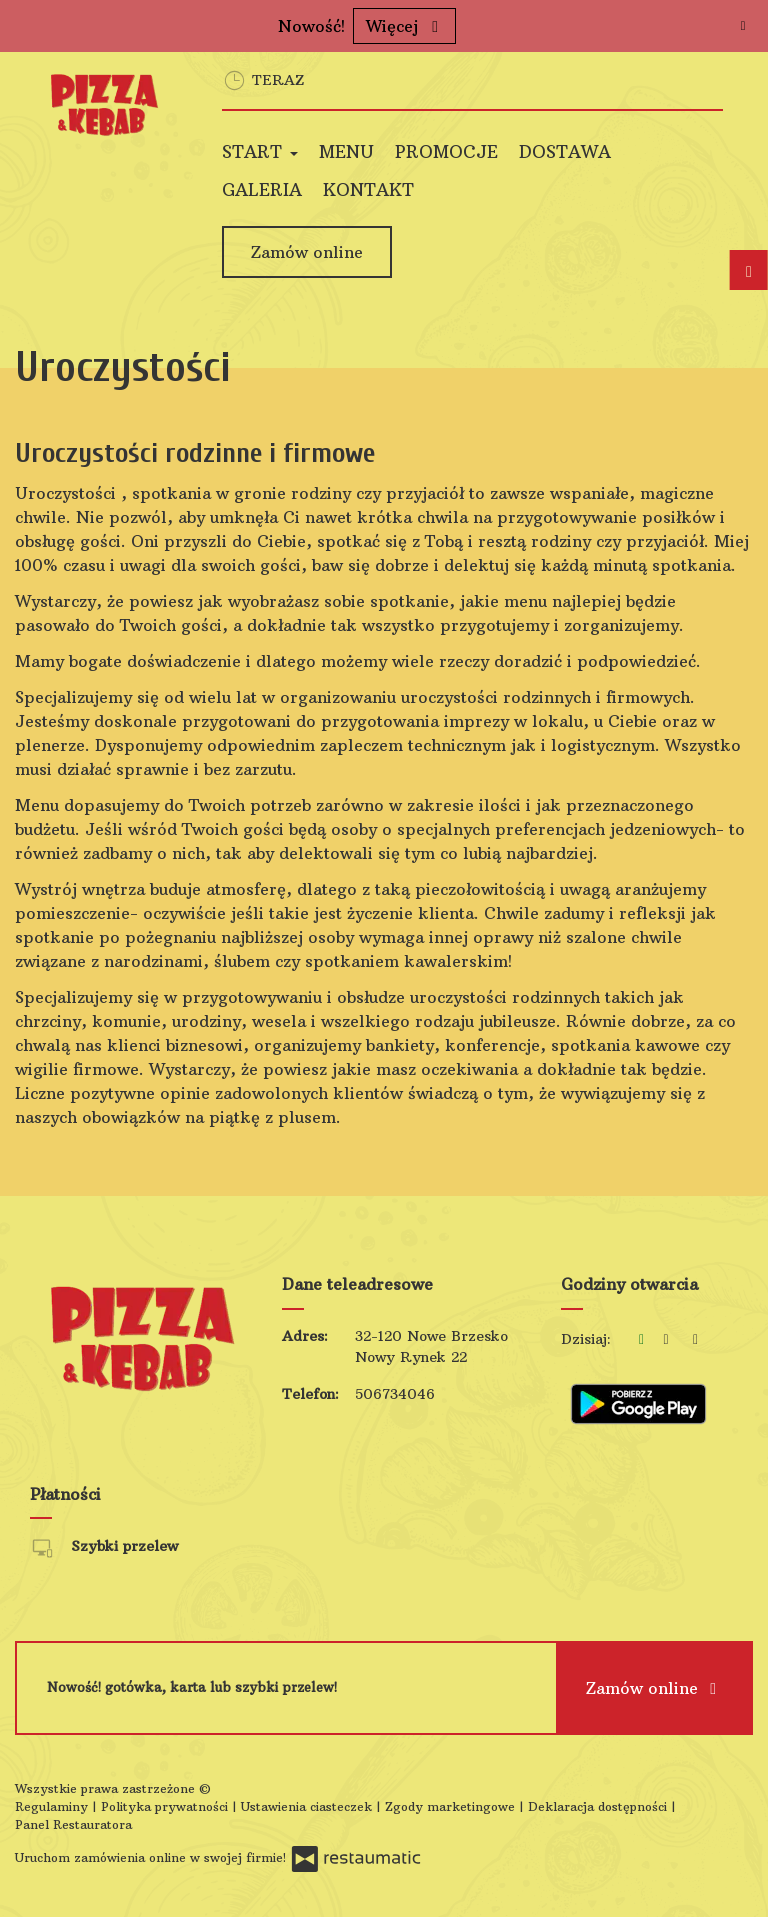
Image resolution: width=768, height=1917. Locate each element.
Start (260, 152)
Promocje (446, 152)
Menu (346, 152)
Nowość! (311, 26)
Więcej (404, 26)
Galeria (262, 190)
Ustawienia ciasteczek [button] (308, 1806)
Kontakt (368, 190)
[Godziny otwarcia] (696, 1339)
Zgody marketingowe (452, 1806)
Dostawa (565, 152)
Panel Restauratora (73, 1824)
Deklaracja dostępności (599, 1806)
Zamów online (307, 252)
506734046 (395, 1394)
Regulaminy (53, 1806)
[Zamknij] (743, 25)
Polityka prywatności (166, 1806)
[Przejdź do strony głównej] (103, 104)
